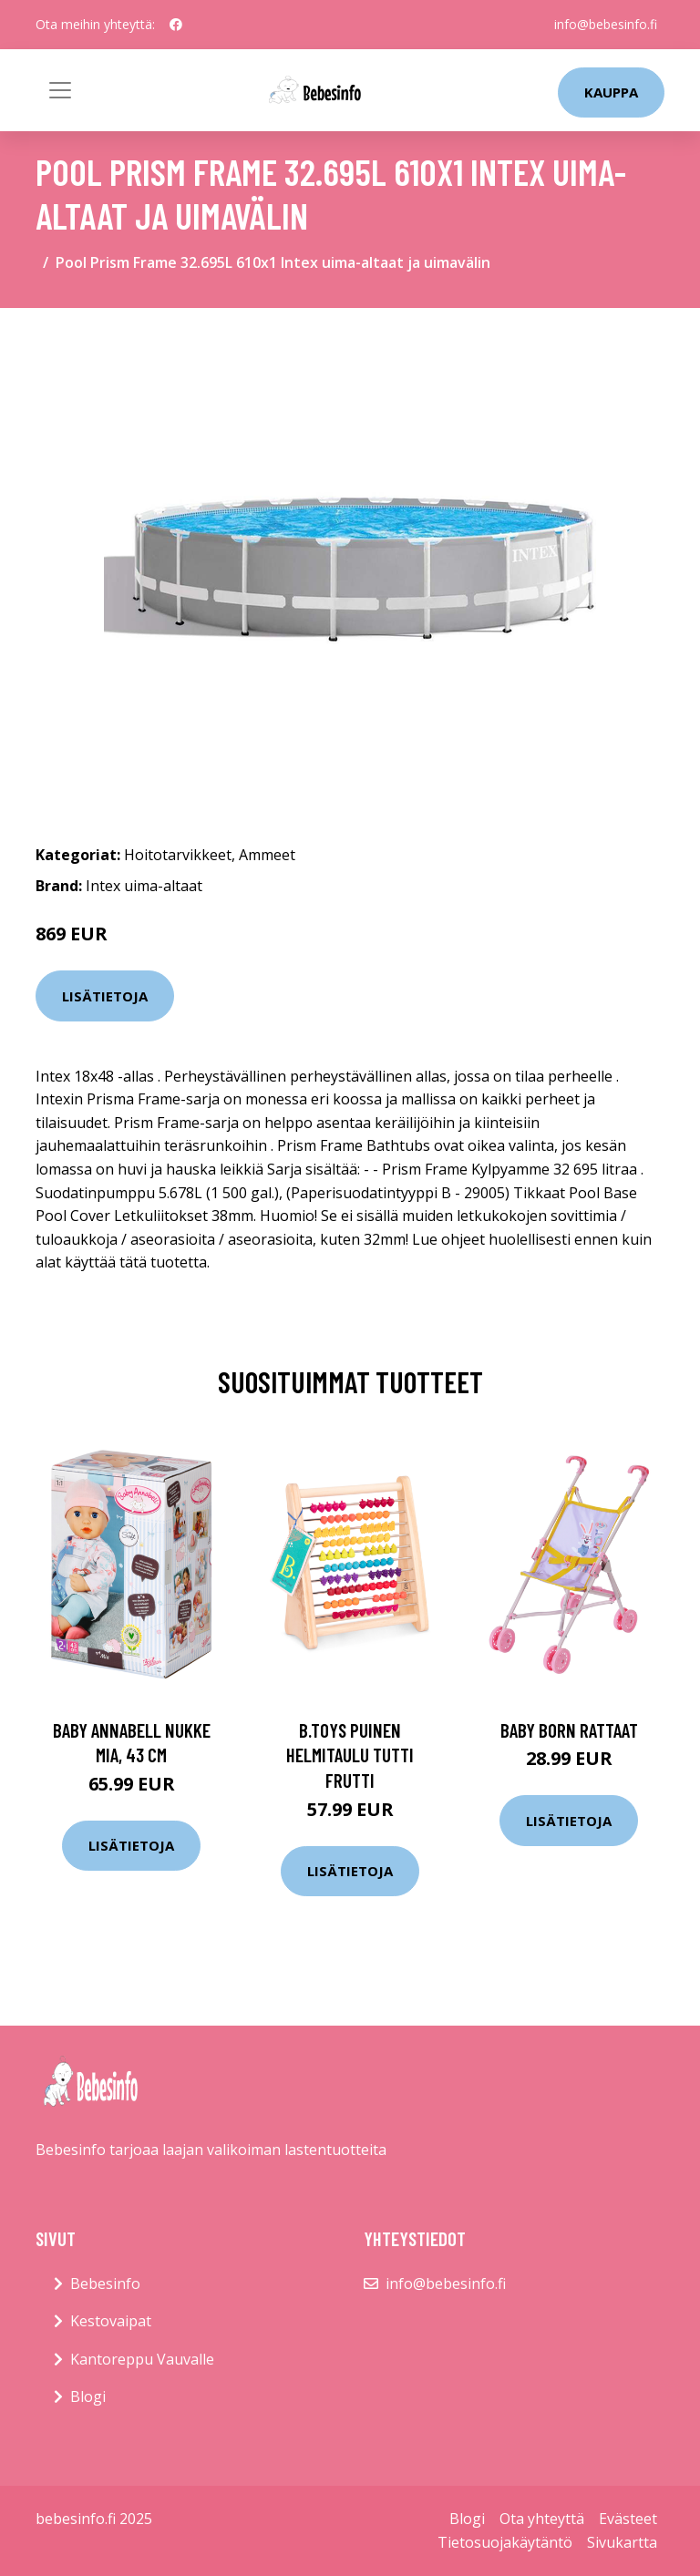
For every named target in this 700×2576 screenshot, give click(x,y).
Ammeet (267, 855)
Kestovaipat (110, 2321)
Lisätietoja (105, 996)
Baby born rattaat (569, 1730)
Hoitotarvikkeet (178, 855)
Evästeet (628, 2519)
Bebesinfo (105, 2283)
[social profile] (176, 24)
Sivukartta (622, 2542)
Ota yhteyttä (541, 2519)
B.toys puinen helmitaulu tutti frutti (350, 1755)
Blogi (88, 2396)
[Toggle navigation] (60, 90)
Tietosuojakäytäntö (505, 2542)
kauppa (611, 92)
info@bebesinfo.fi (605, 24)
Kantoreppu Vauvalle (142, 2359)
